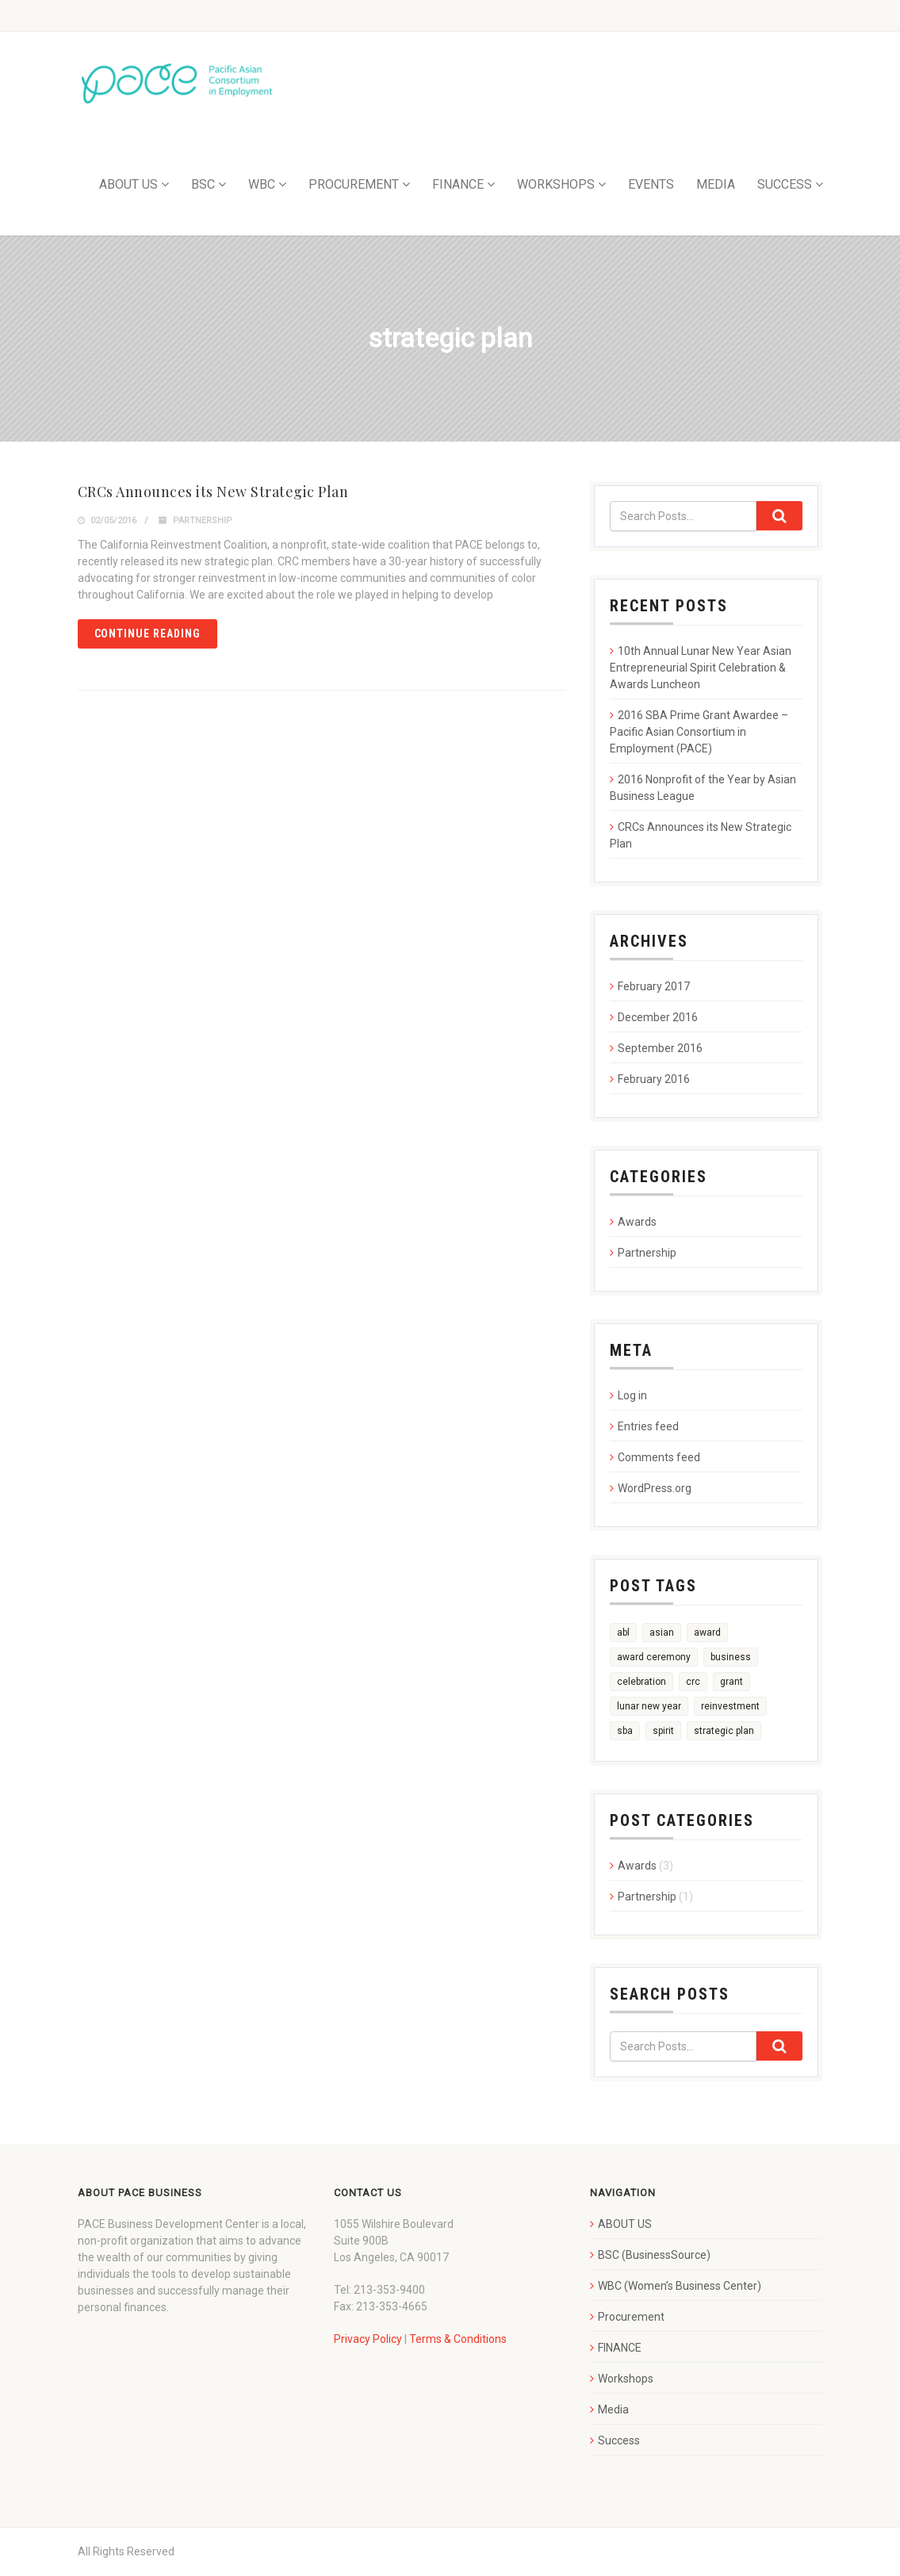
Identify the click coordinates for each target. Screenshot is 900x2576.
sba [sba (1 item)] (625, 1730)
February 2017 (654, 986)
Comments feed (659, 1457)
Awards (637, 1221)
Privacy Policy (368, 2339)
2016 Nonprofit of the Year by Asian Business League (703, 787)
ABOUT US (128, 184)
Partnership (202, 520)
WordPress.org (654, 1488)
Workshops (625, 2378)
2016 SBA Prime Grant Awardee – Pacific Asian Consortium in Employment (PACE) (699, 732)
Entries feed (648, 1426)
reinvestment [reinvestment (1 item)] (730, 1706)
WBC (261, 184)
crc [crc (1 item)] (693, 1681)
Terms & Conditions (458, 2339)
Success (619, 2440)
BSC (203, 184)
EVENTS (651, 184)
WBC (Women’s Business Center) (679, 2285)
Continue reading (147, 633)
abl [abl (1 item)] (623, 1632)
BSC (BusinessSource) (654, 2255)
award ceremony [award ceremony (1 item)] (654, 1657)
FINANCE (458, 184)
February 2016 (654, 1079)
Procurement (631, 2316)
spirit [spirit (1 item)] (663, 1730)
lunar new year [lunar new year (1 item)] (649, 1706)
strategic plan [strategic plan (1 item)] (724, 1730)
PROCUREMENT (353, 184)
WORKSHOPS (556, 184)
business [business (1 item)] (730, 1657)
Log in (632, 1395)
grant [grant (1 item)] (731, 1681)
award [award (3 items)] (707, 1632)
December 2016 (658, 1017)
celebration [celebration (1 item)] (641, 1681)
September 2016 (660, 1048)
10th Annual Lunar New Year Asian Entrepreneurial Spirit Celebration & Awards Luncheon (700, 668)
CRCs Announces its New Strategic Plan (213, 491)
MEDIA (715, 184)
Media (613, 2409)
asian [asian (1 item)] (661, 1632)
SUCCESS (784, 184)
